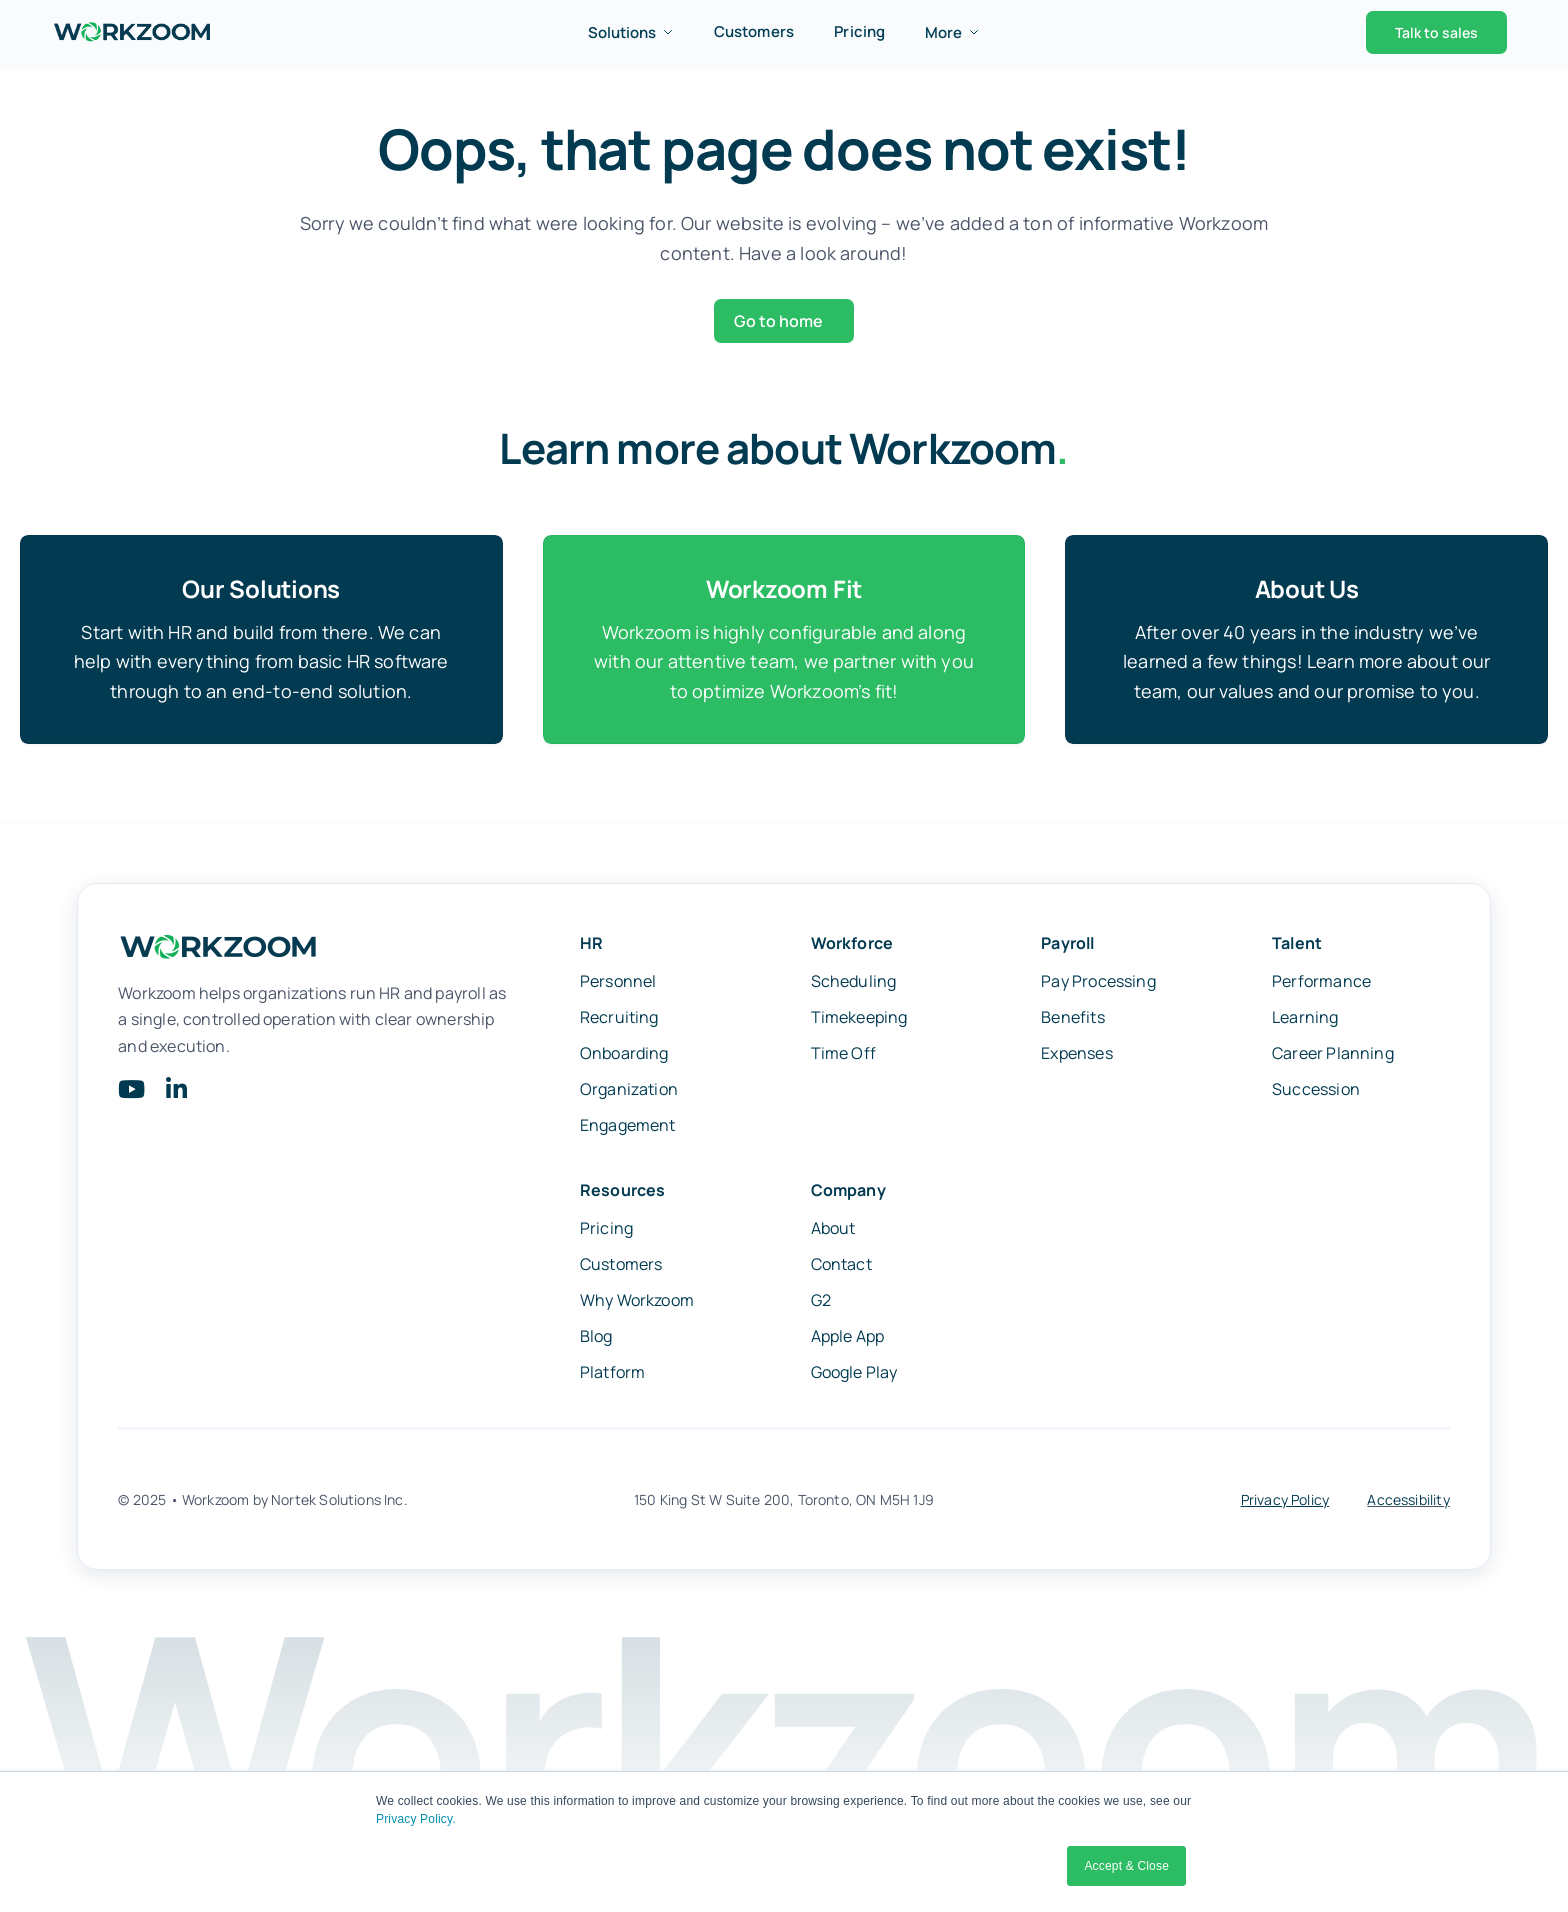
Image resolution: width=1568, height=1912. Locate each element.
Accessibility (1408, 1503)
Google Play (854, 1376)
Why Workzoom (637, 1304)
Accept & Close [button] (1126, 1866)
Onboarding (624, 1057)
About (833, 1232)
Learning (1305, 1021)
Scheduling (854, 985)
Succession (1316, 1093)
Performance (1321, 985)
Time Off (843, 1057)
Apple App (848, 1340)
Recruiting (619, 1021)
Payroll (1067, 947)
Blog (596, 1340)
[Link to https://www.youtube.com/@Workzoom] (131, 1093)
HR (591, 947)
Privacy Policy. (416, 1819)
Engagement (628, 1129)
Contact (841, 1268)
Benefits (1072, 1021)
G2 (821, 1304)
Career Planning (1333, 1057)
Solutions (631, 32)
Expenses (1076, 1057)
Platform (612, 1376)
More (952, 32)
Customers (754, 31)
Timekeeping (859, 1021)
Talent (1297, 947)
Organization (629, 1093)
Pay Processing (1098, 985)
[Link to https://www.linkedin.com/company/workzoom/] (176, 1093)
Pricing (859, 31)
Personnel (618, 985)
